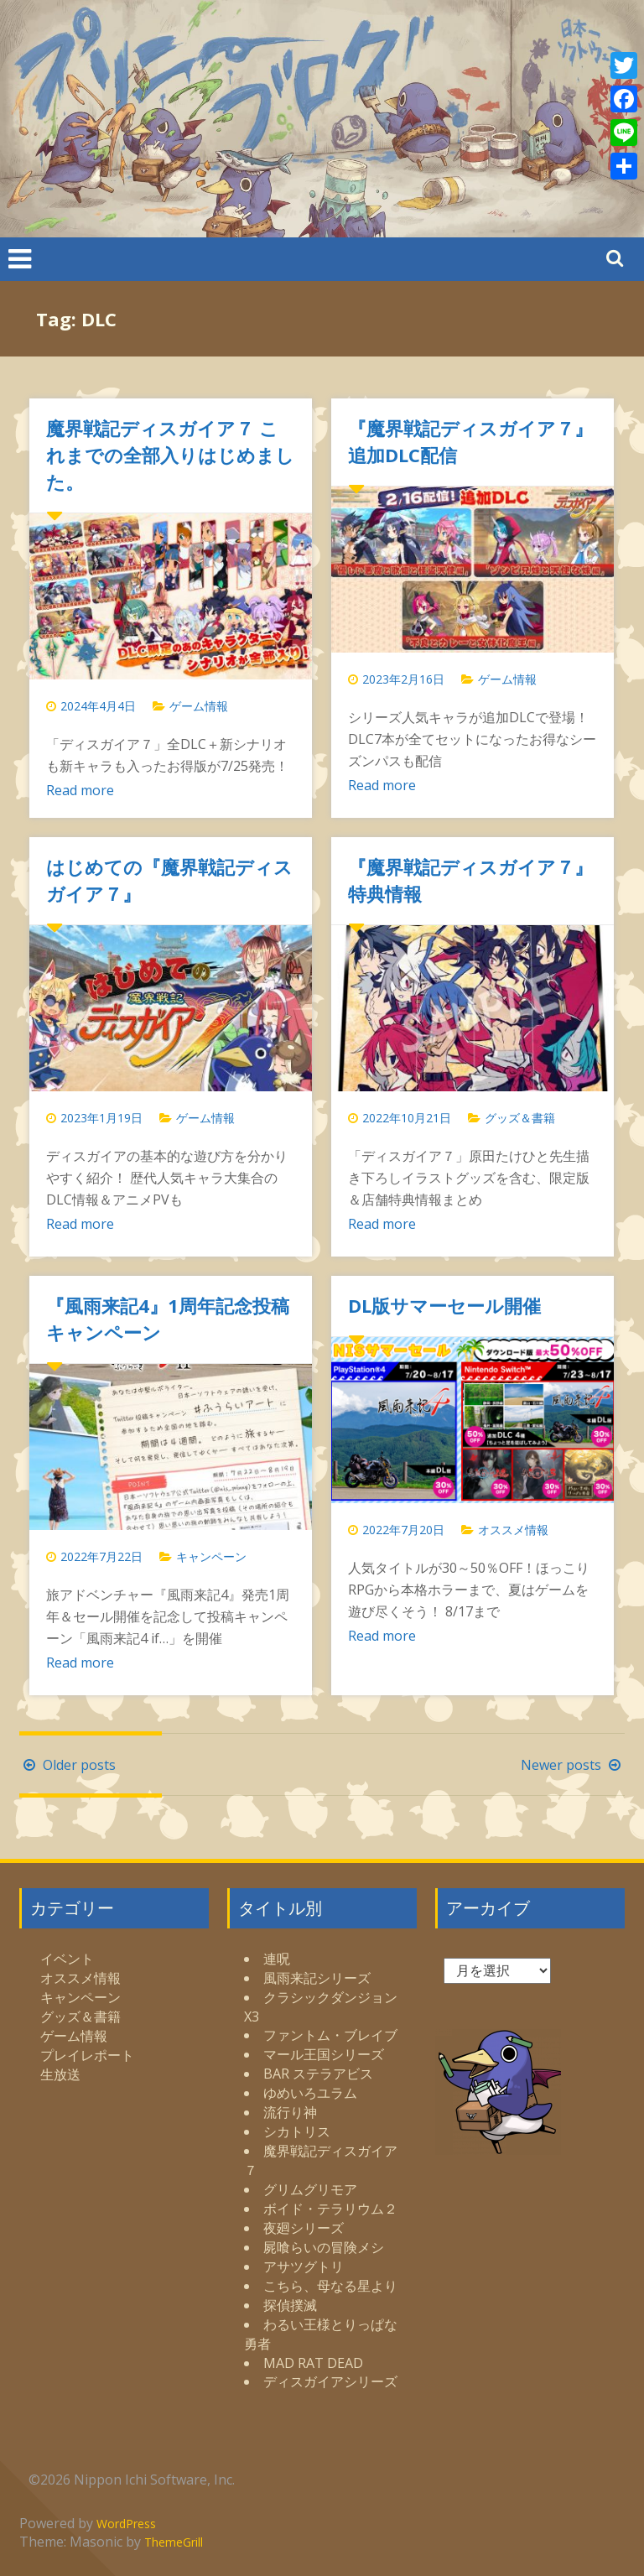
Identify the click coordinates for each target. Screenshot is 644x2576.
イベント (67, 1958)
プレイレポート (87, 2055)
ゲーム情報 (198, 706)
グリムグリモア (310, 2189)
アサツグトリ (303, 2266)
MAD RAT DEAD (313, 2363)
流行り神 (290, 2112)
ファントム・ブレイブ (330, 2035)
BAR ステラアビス (318, 2073)
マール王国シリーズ (323, 2054)
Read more (80, 790)
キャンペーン (211, 1556)
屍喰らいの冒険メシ (323, 2247)
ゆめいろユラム (310, 2093)
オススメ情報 (513, 1530)
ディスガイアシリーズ (330, 2381)
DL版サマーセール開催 (444, 1305)
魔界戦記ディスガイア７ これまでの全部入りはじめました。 (170, 454)
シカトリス (296, 2131)
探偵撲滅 (290, 2305)
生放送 (60, 2074)
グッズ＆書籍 (520, 1118)
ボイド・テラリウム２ (330, 2208)
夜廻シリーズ (303, 2228)
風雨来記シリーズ (317, 1978)
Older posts (67, 1765)
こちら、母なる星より (330, 2286)
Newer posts (573, 1765)
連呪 (276, 1958)
